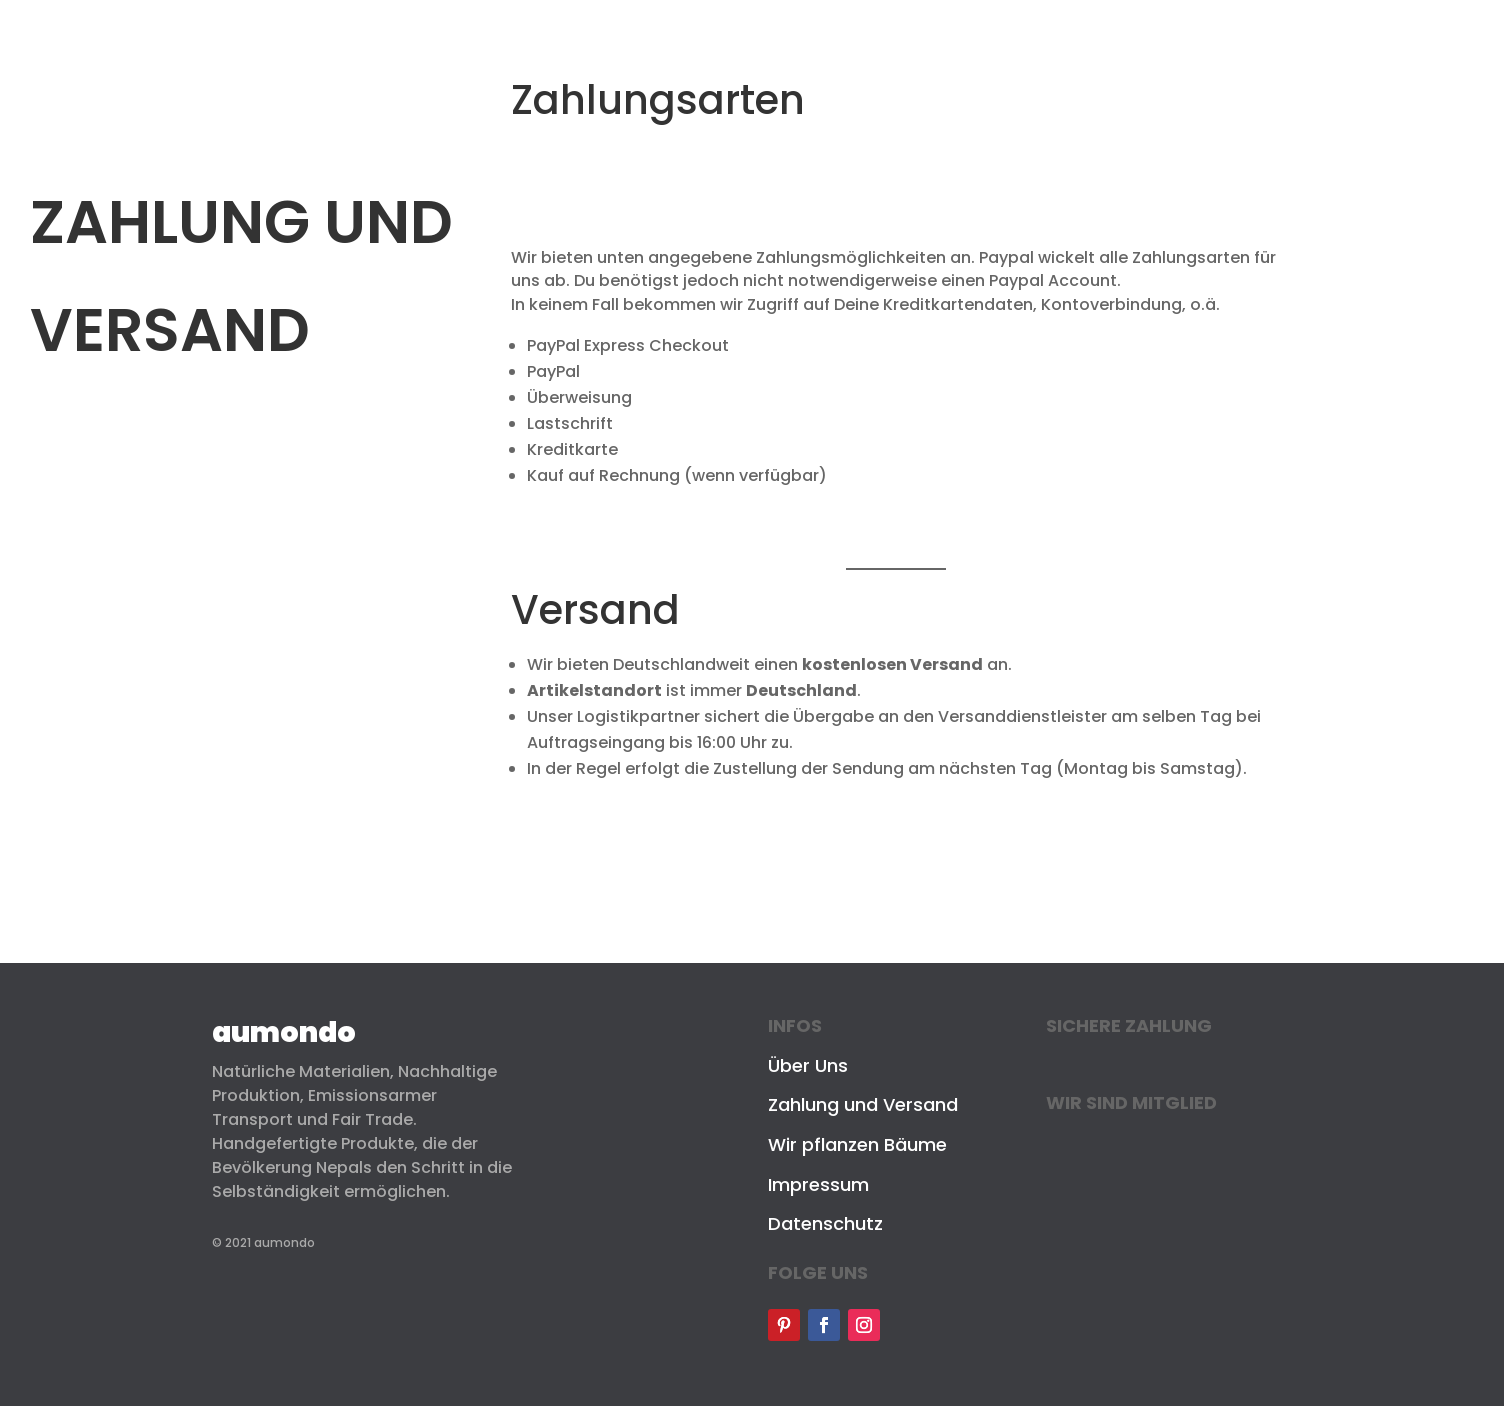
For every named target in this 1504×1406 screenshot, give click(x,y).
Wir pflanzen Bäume (857, 1144)
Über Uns (808, 1065)
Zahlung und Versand (863, 1104)
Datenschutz (825, 1223)
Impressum (818, 1184)
